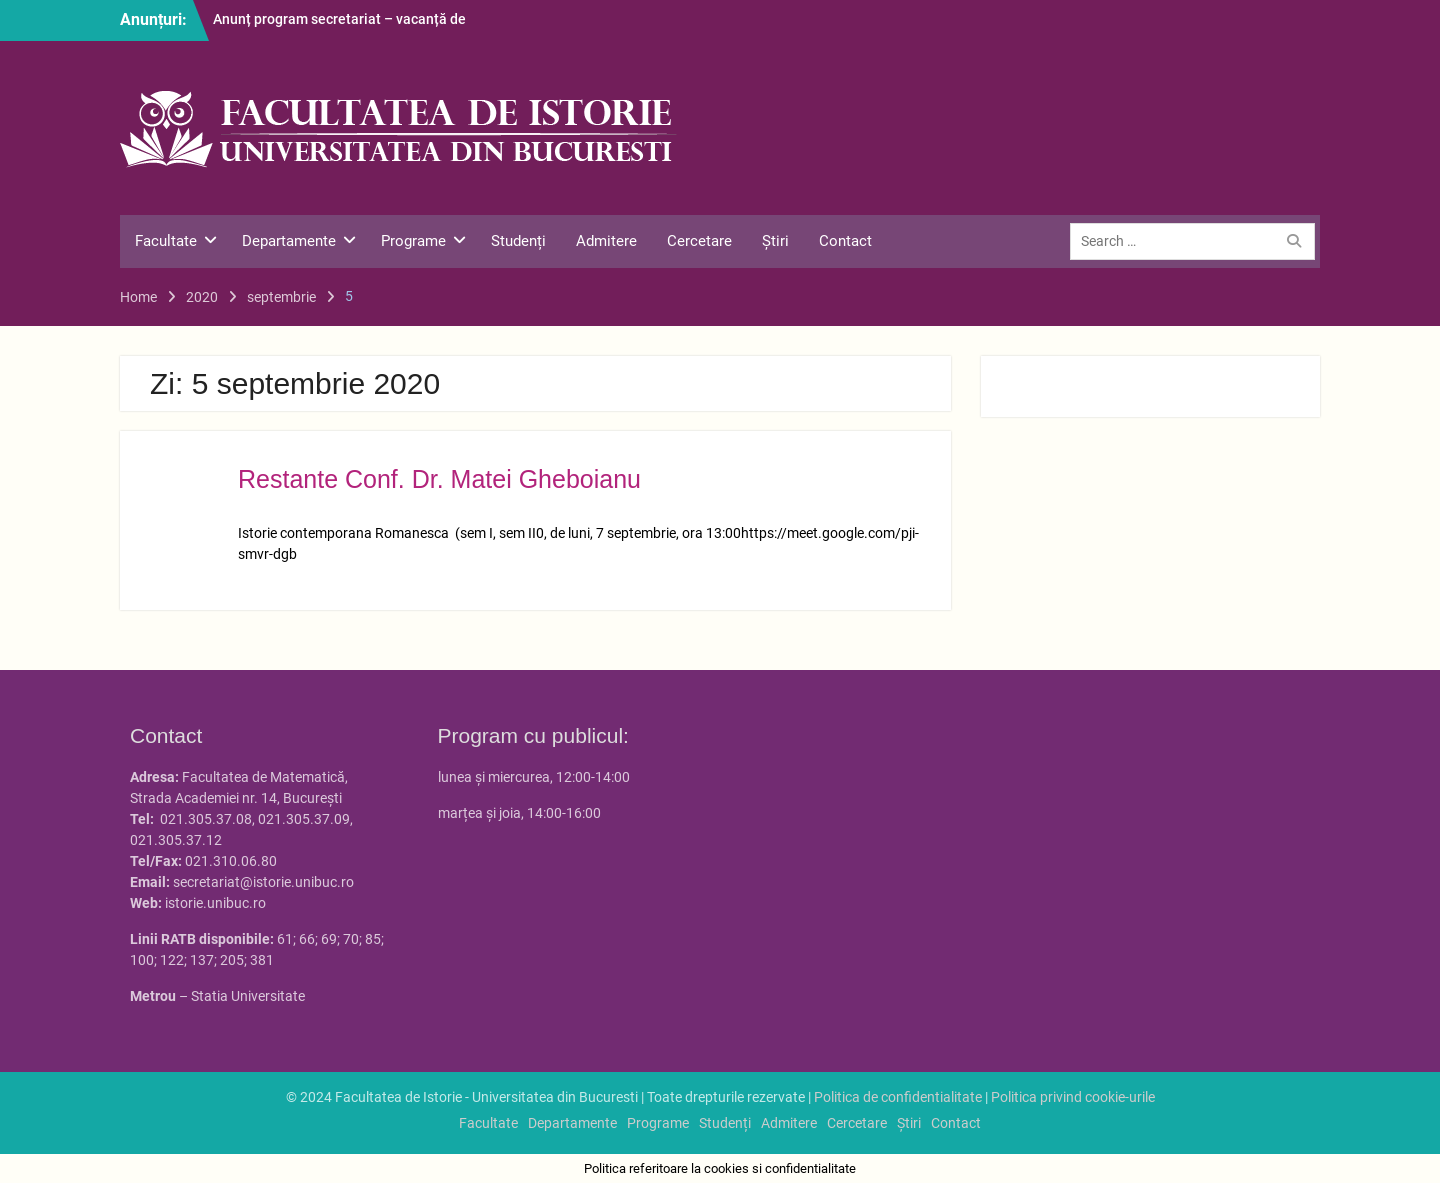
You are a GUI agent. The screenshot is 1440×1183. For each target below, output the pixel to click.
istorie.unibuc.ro (215, 903)
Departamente (289, 241)
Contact (845, 241)
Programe (413, 241)
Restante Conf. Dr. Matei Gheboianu (439, 479)
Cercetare (699, 241)
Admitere (606, 241)
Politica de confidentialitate (898, 1097)
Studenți (518, 241)
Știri (775, 241)
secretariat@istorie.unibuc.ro (263, 882)
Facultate (166, 241)
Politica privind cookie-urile (1073, 1097)
